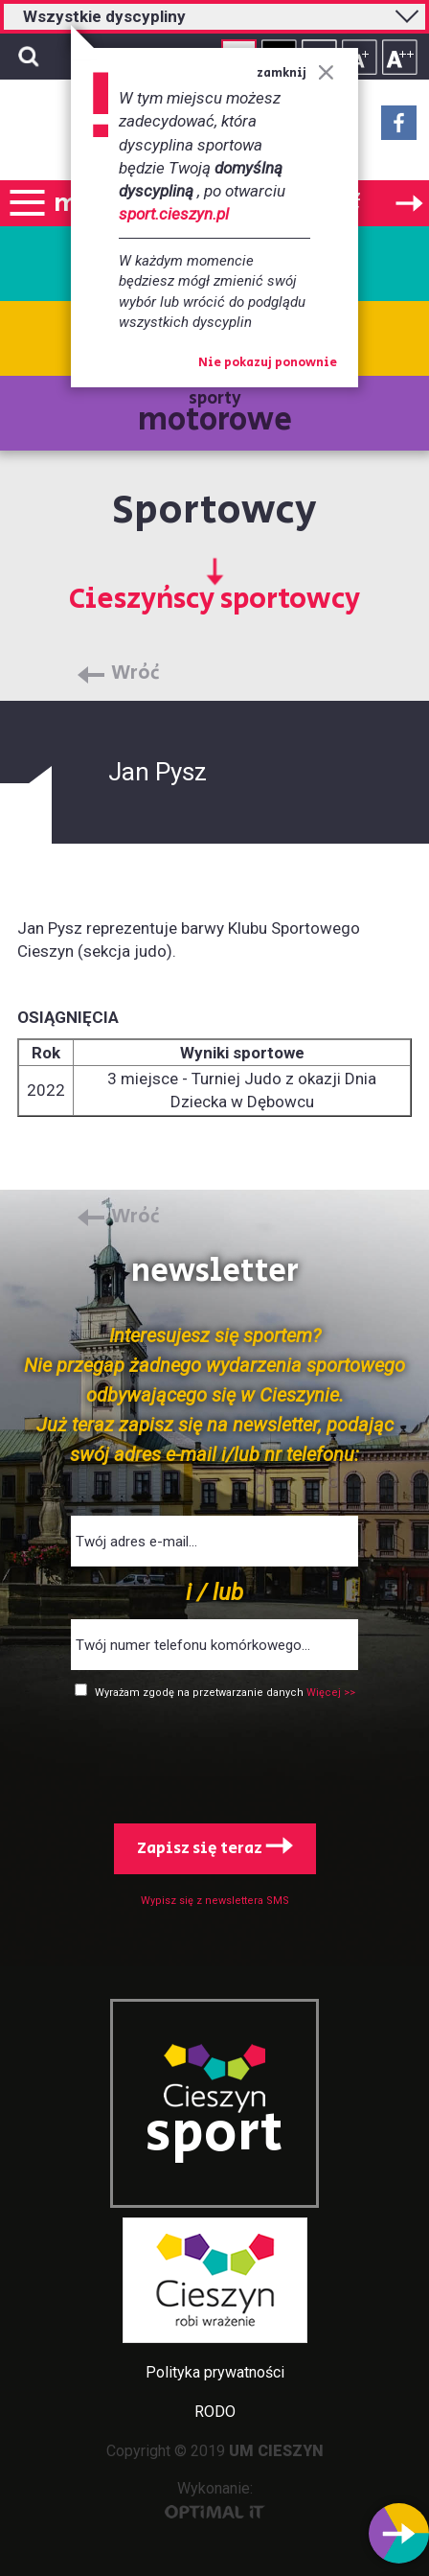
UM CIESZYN (276, 2451)
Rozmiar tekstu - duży (400, 57)
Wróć (135, 674)
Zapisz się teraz (215, 1848)
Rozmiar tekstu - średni (359, 57)
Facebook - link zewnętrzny (399, 128)
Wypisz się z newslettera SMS (215, 1900)
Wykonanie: (215, 2498)
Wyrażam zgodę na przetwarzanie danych (200, 1692)
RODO (215, 2411)
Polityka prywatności (215, 2372)
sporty (215, 414)
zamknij (295, 73)
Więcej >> (330, 1692)
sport (214, 2134)
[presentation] (214, 1757)
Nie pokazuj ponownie (267, 363)
